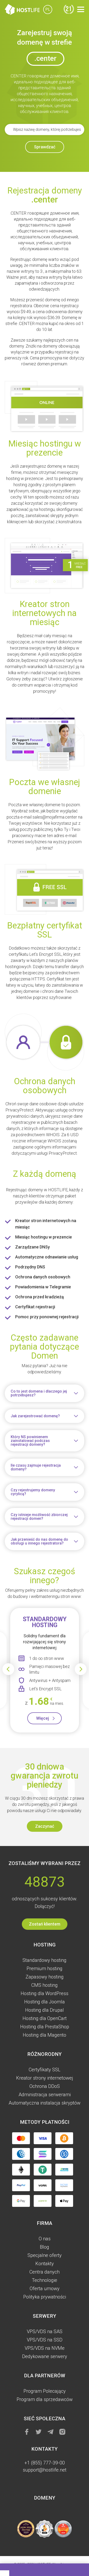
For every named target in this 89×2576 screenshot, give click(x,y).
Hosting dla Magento (44, 2035)
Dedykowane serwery (44, 2356)
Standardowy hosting (44, 1960)
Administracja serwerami (45, 2094)
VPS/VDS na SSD (44, 2340)
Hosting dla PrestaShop (44, 2027)
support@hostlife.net (44, 2470)
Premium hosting (44, 1968)
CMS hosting (44, 1985)
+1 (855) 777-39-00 (44, 2463)
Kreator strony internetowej (44, 2078)
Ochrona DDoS (44, 2086)
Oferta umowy (45, 2288)
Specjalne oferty (45, 2255)
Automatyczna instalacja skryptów (44, 2103)
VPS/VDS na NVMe (45, 2348)
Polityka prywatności (44, 2297)
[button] (4, 2567)
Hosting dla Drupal (44, 2010)
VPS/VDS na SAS (44, 2331)
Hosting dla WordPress (44, 1993)
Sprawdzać (44, 146)
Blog (44, 2247)
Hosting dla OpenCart (45, 2018)
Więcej (42, 1718)
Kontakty (44, 2263)
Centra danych (44, 2272)
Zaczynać (44, 1826)
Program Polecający (44, 2391)
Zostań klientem (44, 1923)
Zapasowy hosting (45, 1977)
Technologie (44, 2280)
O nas (45, 2239)
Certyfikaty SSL (45, 2069)
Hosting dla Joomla (44, 2002)
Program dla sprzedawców (45, 2399)
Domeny (44, 2498)
